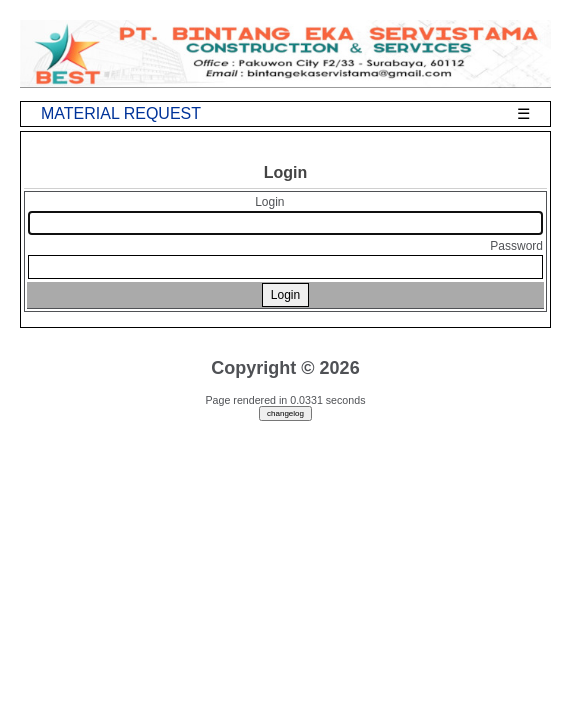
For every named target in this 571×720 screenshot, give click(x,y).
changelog (285, 413)
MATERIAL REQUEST (121, 113)
